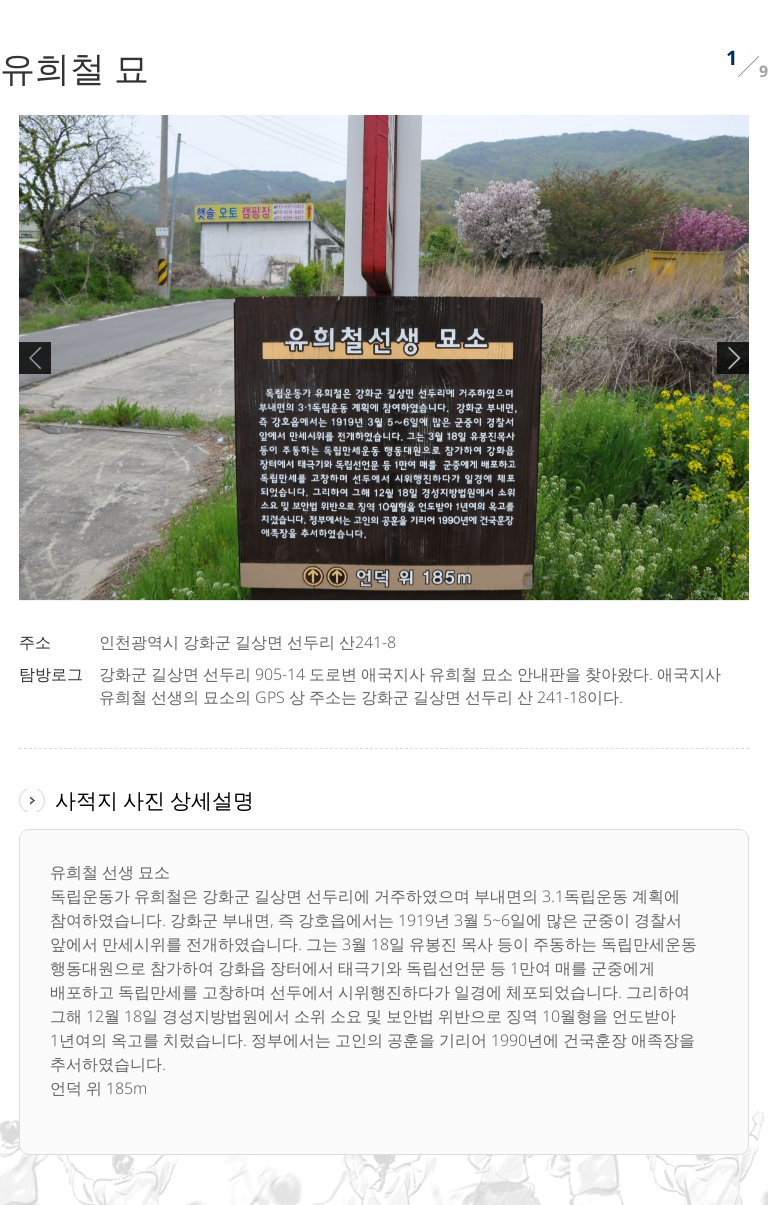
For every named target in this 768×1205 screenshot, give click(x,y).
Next (733, 358)
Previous (35, 358)
